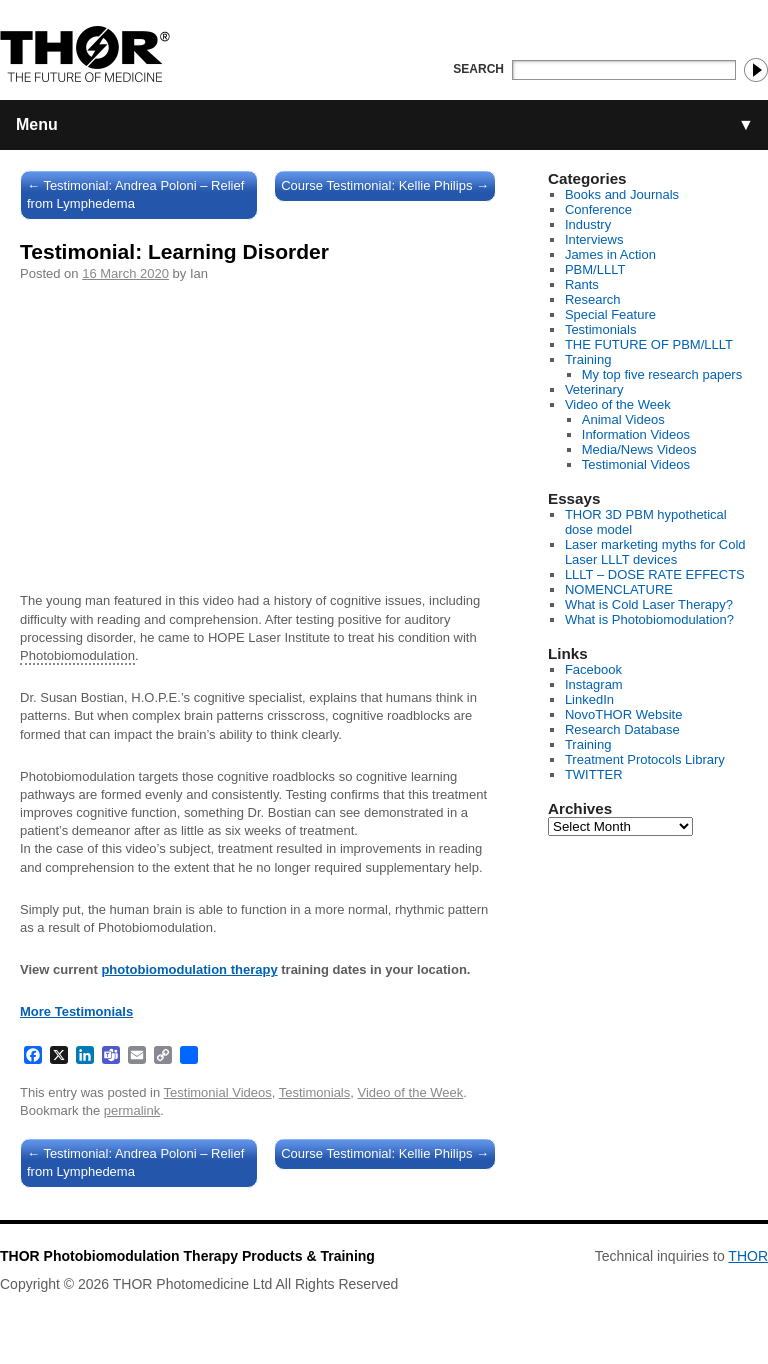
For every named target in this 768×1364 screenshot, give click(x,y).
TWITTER (594, 774)
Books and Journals (622, 194)
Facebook (593, 669)
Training (588, 359)
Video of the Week (410, 1092)
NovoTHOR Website (624, 714)
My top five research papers (662, 374)
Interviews (594, 239)
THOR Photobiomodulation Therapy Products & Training (187, 1256)
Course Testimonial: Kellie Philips (385, 185)
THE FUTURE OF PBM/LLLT (649, 344)
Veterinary (594, 389)
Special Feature (610, 314)
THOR (748, 1256)
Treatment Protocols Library (645, 759)
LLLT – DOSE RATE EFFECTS (655, 574)
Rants (582, 284)
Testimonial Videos (218, 1092)
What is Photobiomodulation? (649, 619)
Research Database (622, 729)
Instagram (594, 684)
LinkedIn (589, 699)
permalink (132, 1110)
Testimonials (315, 1092)
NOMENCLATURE (619, 589)
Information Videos (636, 434)
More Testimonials (76, 1011)
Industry (588, 224)
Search (478, 69)
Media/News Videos (639, 449)
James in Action (610, 254)
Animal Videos (623, 419)
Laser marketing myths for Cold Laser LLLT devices (655, 552)
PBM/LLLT (595, 269)
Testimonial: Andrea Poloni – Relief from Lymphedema (135, 194)
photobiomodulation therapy (189, 969)
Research (593, 299)
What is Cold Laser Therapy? (649, 604)
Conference (598, 209)
